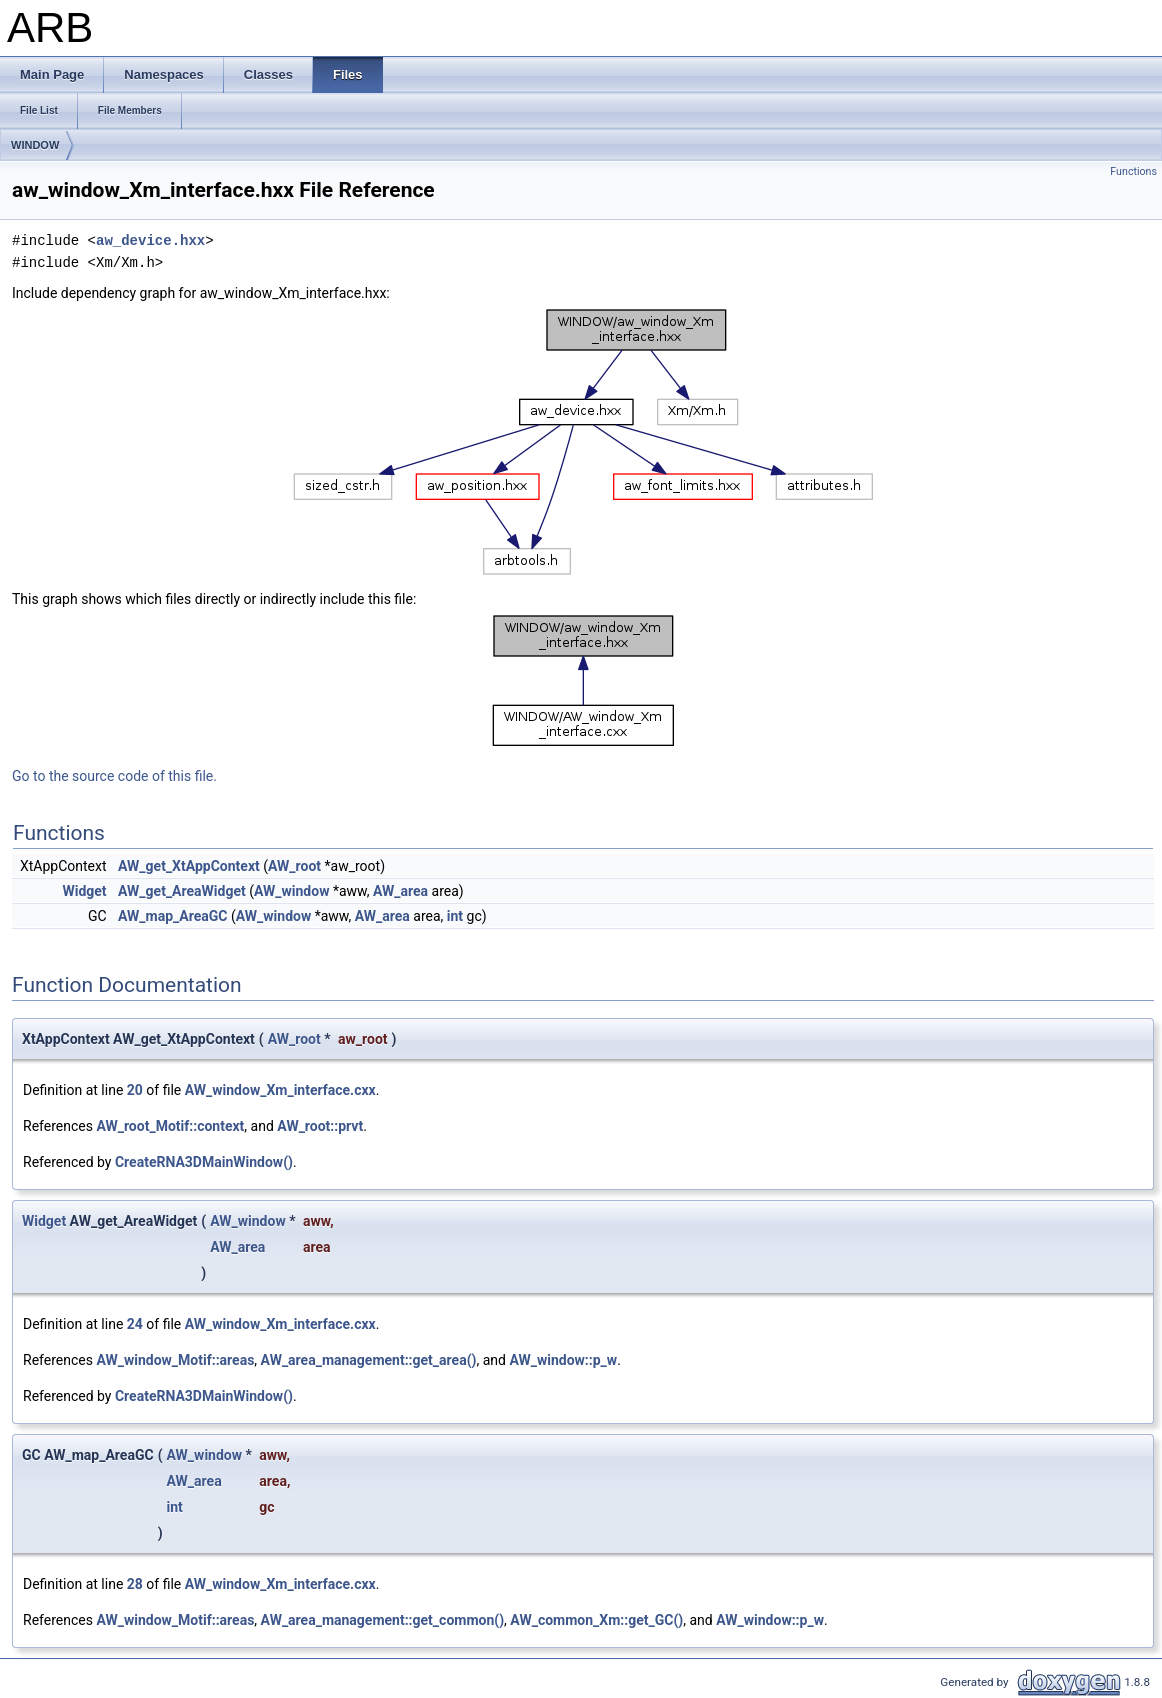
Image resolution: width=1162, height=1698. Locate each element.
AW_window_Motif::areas (175, 1360)
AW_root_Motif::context (170, 1126)
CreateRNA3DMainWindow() (204, 1162)
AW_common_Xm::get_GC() (596, 1620)
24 (135, 1324)
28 (135, 1584)
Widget (84, 891)
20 (135, 1090)
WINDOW (35, 145)
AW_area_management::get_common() (383, 1620)
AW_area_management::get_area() (369, 1360)
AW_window (291, 891)
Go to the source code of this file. (114, 776)
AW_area (400, 891)
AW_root (294, 866)
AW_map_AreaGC (172, 916)
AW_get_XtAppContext (189, 866)
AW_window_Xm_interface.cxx (280, 1090)
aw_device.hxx (150, 240)
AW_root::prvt (320, 1126)
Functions (1133, 171)
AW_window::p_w (563, 1360)
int (455, 916)
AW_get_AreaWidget (182, 891)
